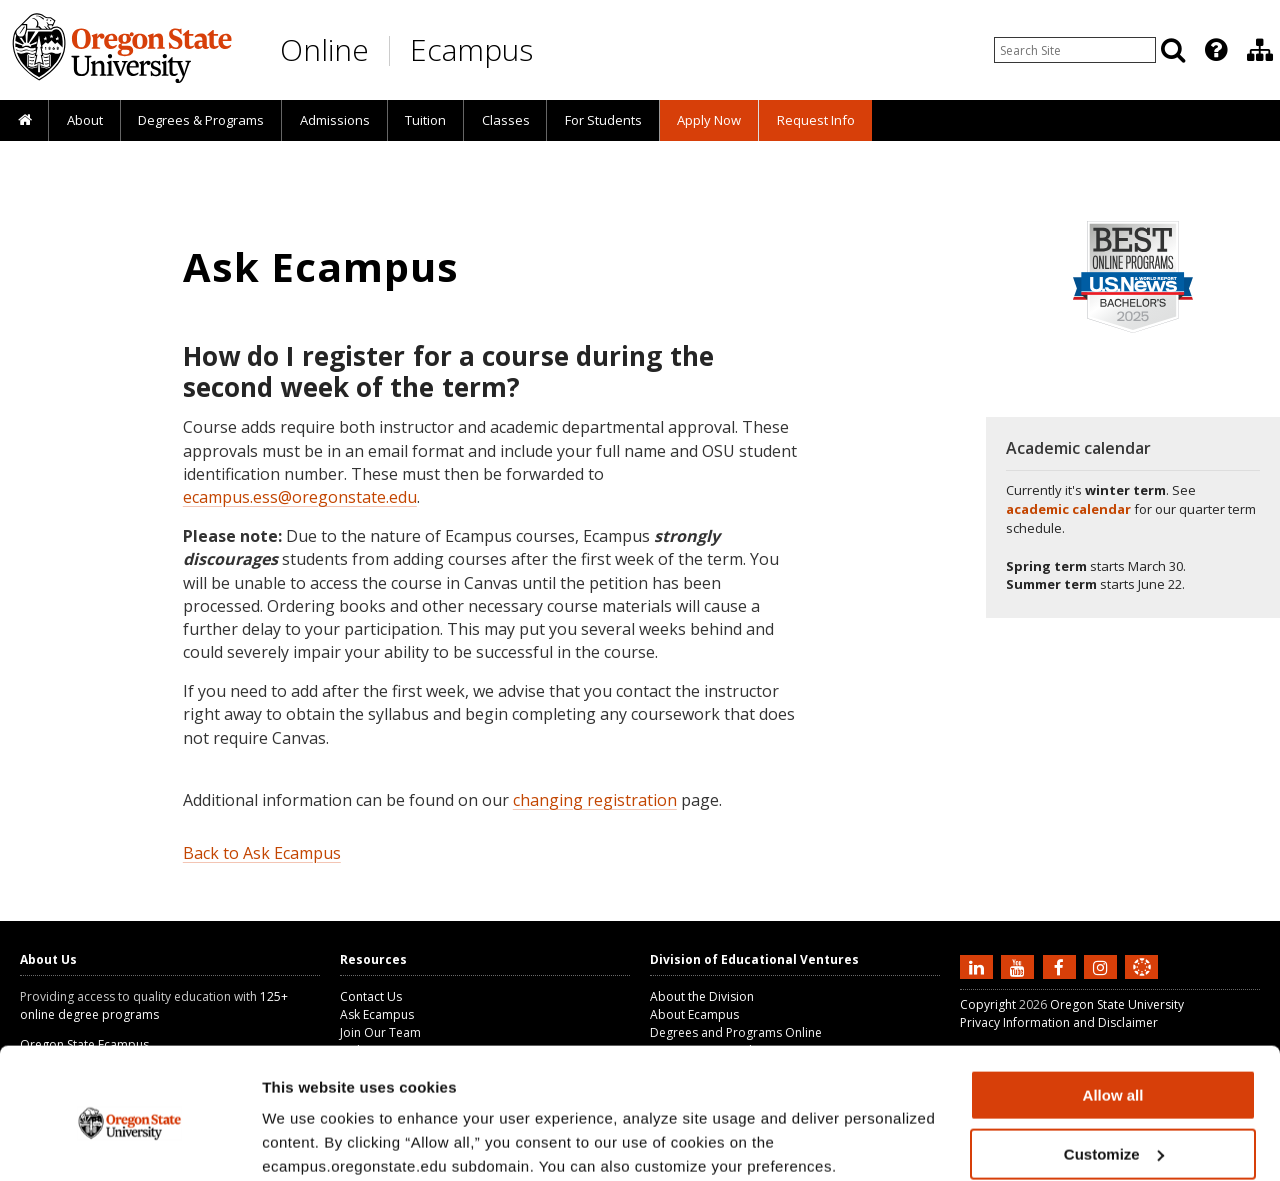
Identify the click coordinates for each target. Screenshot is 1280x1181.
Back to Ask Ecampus (262, 853)
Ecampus (471, 49)
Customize (1114, 1073)
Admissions (335, 120)
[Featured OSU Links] (1216, 50)
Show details (308, 1140)
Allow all (1113, 1014)
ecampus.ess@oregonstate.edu (300, 497)
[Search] (1173, 50)
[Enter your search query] (1075, 50)
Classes (506, 120)
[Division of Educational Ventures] (1260, 50)
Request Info (816, 120)
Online (324, 49)
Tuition (425, 120)
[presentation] (1214, 50)
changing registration (595, 800)
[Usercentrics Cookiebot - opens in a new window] (129, 1142)
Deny (1113, 1131)
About (85, 120)
